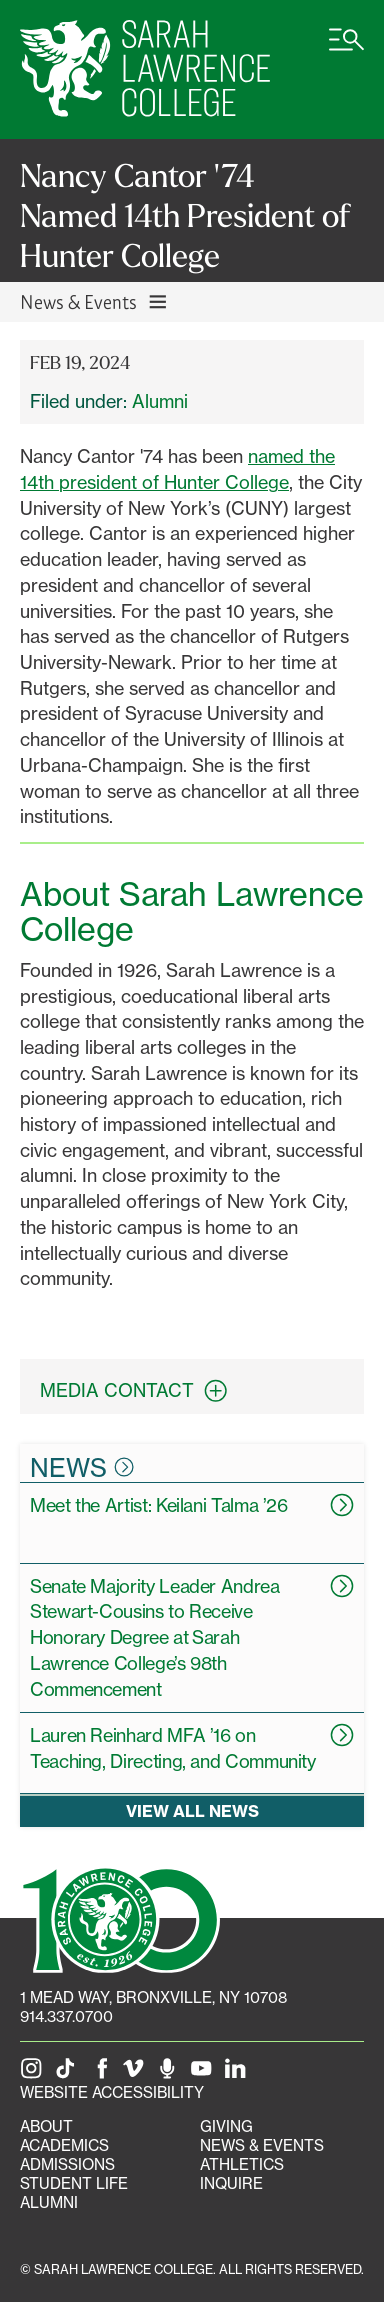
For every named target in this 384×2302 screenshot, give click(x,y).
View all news (192, 1811)
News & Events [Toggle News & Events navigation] (94, 301)
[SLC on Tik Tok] (69, 2073)
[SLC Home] (145, 69)
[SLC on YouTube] (205, 2073)
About (46, 2126)
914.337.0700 (66, 2016)
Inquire (231, 2183)
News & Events (262, 2145)
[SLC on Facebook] (103, 2073)
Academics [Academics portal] (64, 2145)
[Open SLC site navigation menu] (346, 50)
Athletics (242, 2164)
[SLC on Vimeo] (137, 2073)
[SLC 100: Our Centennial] (120, 1917)
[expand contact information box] (220, 1390)
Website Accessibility (112, 2092)
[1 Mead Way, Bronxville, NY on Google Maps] (153, 1997)
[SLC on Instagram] (35, 2073)
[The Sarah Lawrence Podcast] (171, 2073)
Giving (226, 2126)
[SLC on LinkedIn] (239, 2073)
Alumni (160, 401)
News (82, 1467)
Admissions (67, 2164)
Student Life (74, 2183)
